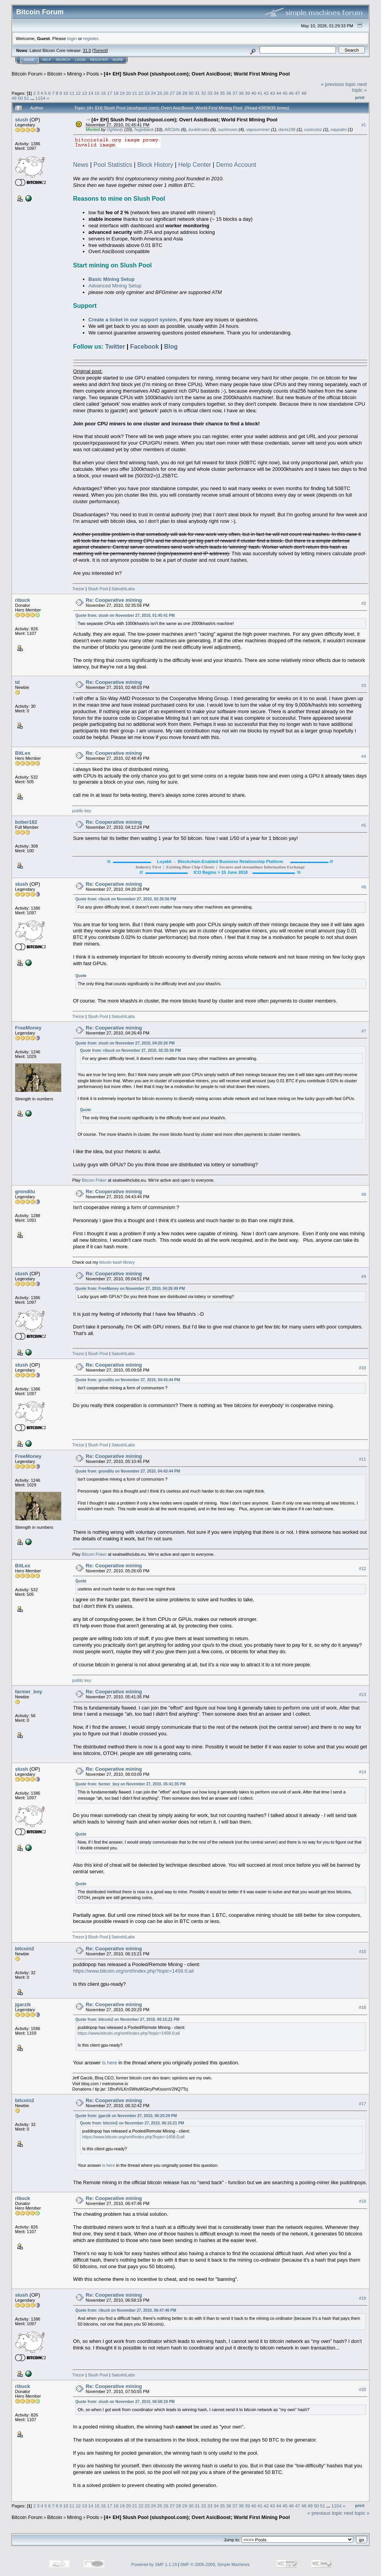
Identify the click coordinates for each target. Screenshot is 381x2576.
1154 (40, 98)
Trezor (78, 588)
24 (153, 93)
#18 (362, 2201)
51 (26, 98)
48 (303, 93)
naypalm (339, 129)
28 (178, 93)
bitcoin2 (24, 1948)
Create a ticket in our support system (133, 319)
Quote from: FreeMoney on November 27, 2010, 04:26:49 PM (130, 1288)
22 (140, 93)
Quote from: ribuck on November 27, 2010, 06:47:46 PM (126, 2310)
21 (134, 93)
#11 (362, 1459)
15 (96, 93)
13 (84, 93)
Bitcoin (54, 74)
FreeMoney (28, 1028)
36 (228, 93)
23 (146, 93)
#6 (363, 887)
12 (78, 93)
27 (172, 93)
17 (109, 93)
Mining (74, 74)
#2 (363, 603)
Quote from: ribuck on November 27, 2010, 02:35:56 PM (126, 899)
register (90, 38)
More (117, 60)
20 (128, 93)
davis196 (287, 129)
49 (14, 98)
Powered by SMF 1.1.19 (154, 2564)
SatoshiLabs (123, 588)
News (81, 164)
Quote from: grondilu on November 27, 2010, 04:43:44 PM (128, 1380)
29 (184, 93)
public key (81, 810)
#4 (363, 756)
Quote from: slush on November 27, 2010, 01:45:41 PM (125, 615)
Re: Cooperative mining (114, 600)
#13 (362, 1695)
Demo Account (236, 164)
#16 (362, 2007)
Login (80, 60)
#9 (363, 1276)
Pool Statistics (113, 164)
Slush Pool (98, 588)
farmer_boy (28, 1691)
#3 (363, 685)
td (17, 682)
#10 (362, 1367)
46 (291, 93)
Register (99, 60)
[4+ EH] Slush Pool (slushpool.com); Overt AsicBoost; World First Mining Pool (197, 74)
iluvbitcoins (198, 129)
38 (240, 93)
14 (90, 93)
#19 (362, 2298)
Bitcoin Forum (27, 74)
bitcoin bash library (117, 1262)
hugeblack (144, 129)
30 (190, 93)
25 (159, 93)
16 (103, 93)
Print (359, 97)
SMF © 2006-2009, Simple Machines (215, 2564)
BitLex (22, 753)
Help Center (194, 164)
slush (21, 120)
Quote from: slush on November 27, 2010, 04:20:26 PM (125, 1043)
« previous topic (338, 84)
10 (65, 93)
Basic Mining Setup (112, 279)
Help (46, 60)
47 (297, 93)
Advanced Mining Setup (115, 286)
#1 (363, 125)
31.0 (87, 50)
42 (266, 93)
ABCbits (172, 129)
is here (109, 2063)
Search (63, 60)
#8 (363, 1194)
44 (278, 93)
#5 (363, 825)
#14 (362, 1772)
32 (203, 93)
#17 (362, 2103)
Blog (171, 346)
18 (115, 93)
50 (20, 98)
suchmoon (228, 129)
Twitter (115, 346)
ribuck (22, 600)
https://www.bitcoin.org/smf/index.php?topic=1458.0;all (133, 1971)
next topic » (359, 87)
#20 (362, 2389)
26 (165, 93)
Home (29, 60)
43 (272, 93)
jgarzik (23, 2004)
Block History (155, 164)
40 (253, 93)
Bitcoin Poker (94, 1180)
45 (284, 93)
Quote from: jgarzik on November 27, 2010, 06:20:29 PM (126, 2116)
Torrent (100, 50)
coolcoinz (313, 129)
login (72, 38)
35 (222, 93)
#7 (363, 1031)
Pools (93, 74)
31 (197, 93)
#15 (362, 1951)
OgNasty (115, 129)
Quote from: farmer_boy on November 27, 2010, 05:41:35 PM (131, 1784)
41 (259, 93)
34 (215, 93)
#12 (362, 1569)
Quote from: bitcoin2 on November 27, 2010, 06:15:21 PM (128, 2019)
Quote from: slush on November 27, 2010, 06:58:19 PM (125, 2402)
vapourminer (258, 129)
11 (71, 93)
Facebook (144, 346)
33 (209, 93)
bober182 (26, 822)
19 (121, 93)
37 (234, 93)
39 (247, 93)
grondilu (25, 1191)
